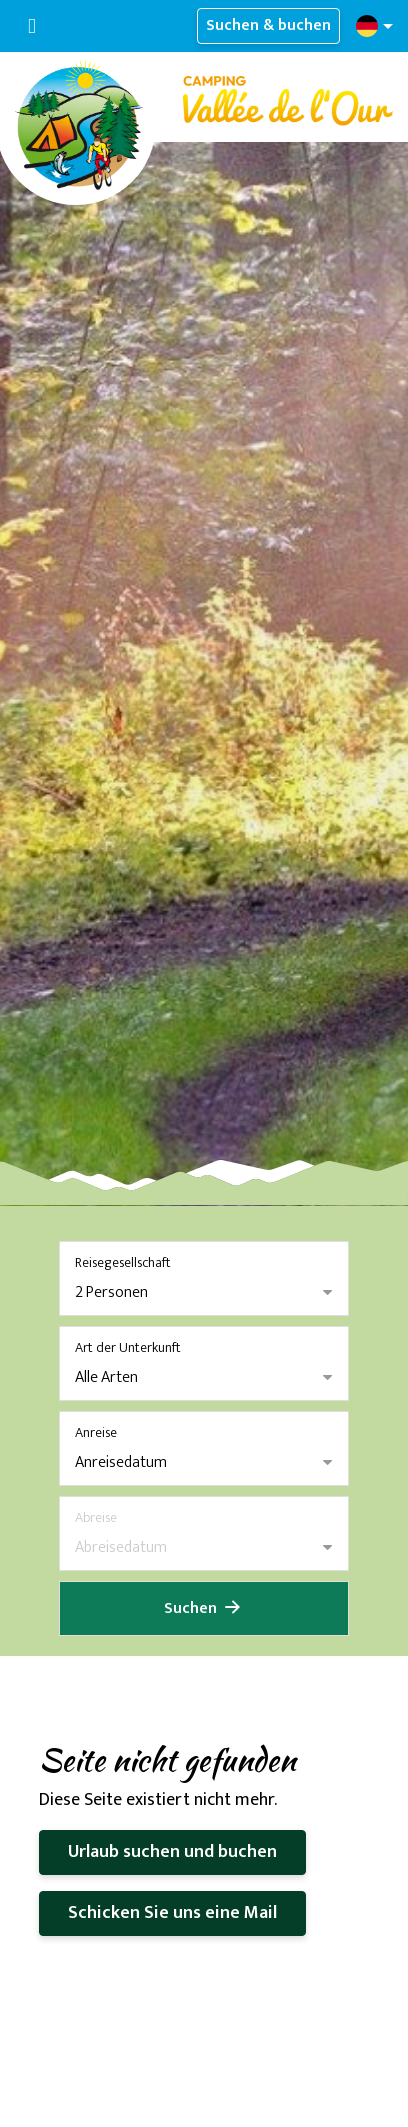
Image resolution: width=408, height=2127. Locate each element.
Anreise (96, 1432)
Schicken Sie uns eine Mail (172, 1913)
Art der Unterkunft (128, 1347)
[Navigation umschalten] (32, 26)
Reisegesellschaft (123, 1262)
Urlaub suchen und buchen (172, 1852)
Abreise (96, 1517)
